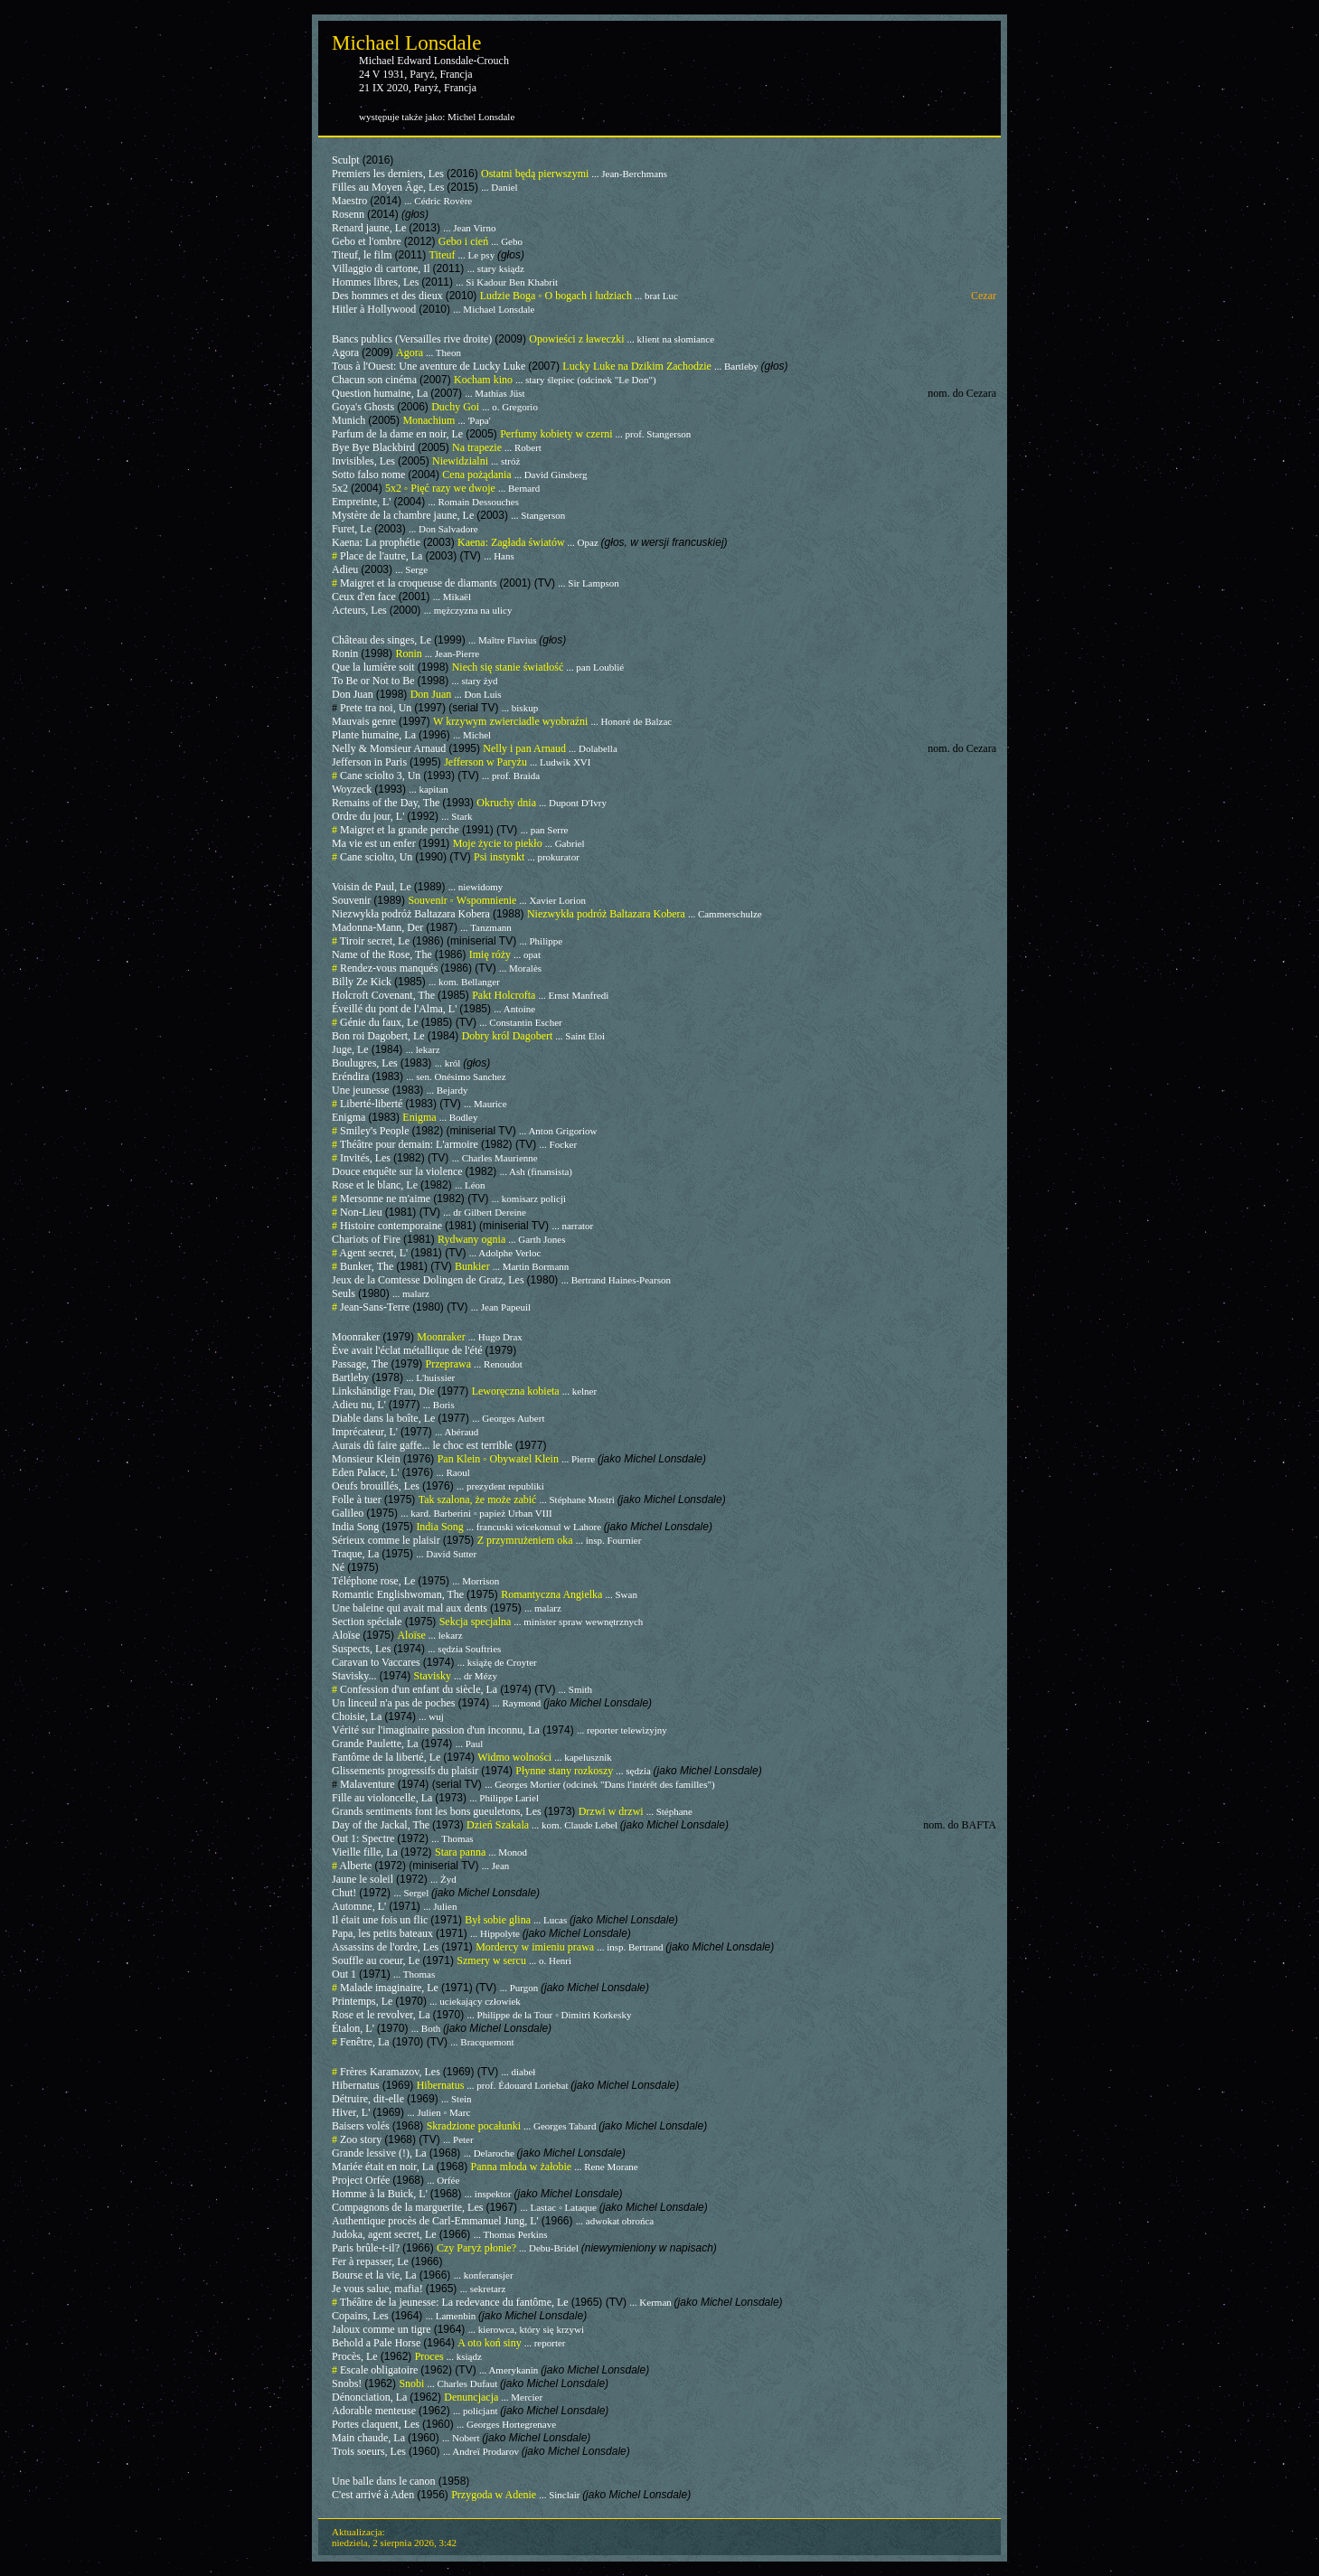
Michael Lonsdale (406, 43)
